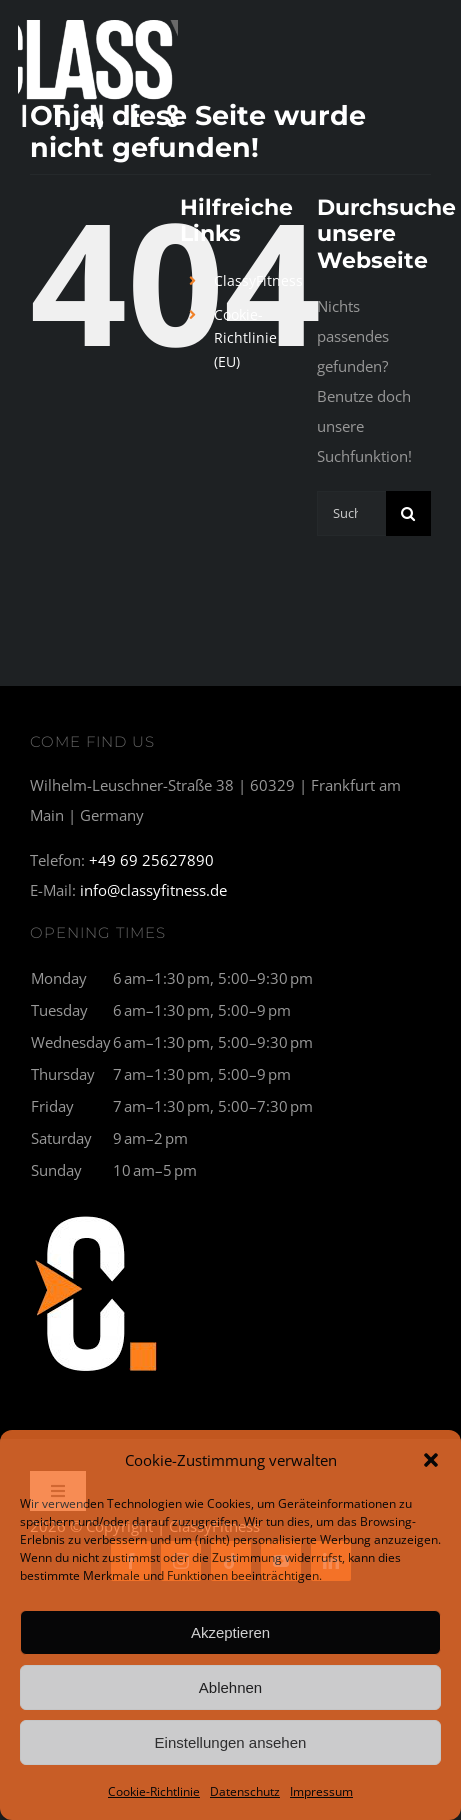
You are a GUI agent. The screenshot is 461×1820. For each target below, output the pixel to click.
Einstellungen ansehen (231, 1742)
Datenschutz (245, 1791)
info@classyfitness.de (153, 890)
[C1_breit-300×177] (97, 1213)
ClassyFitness (258, 280)
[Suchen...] (351, 513)
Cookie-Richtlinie (154, 1791)
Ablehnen (230, 1687)
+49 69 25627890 (151, 860)
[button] (431, 1460)
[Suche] (408, 513)
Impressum (321, 1791)
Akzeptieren (230, 1632)
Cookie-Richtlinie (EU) (245, 338)
